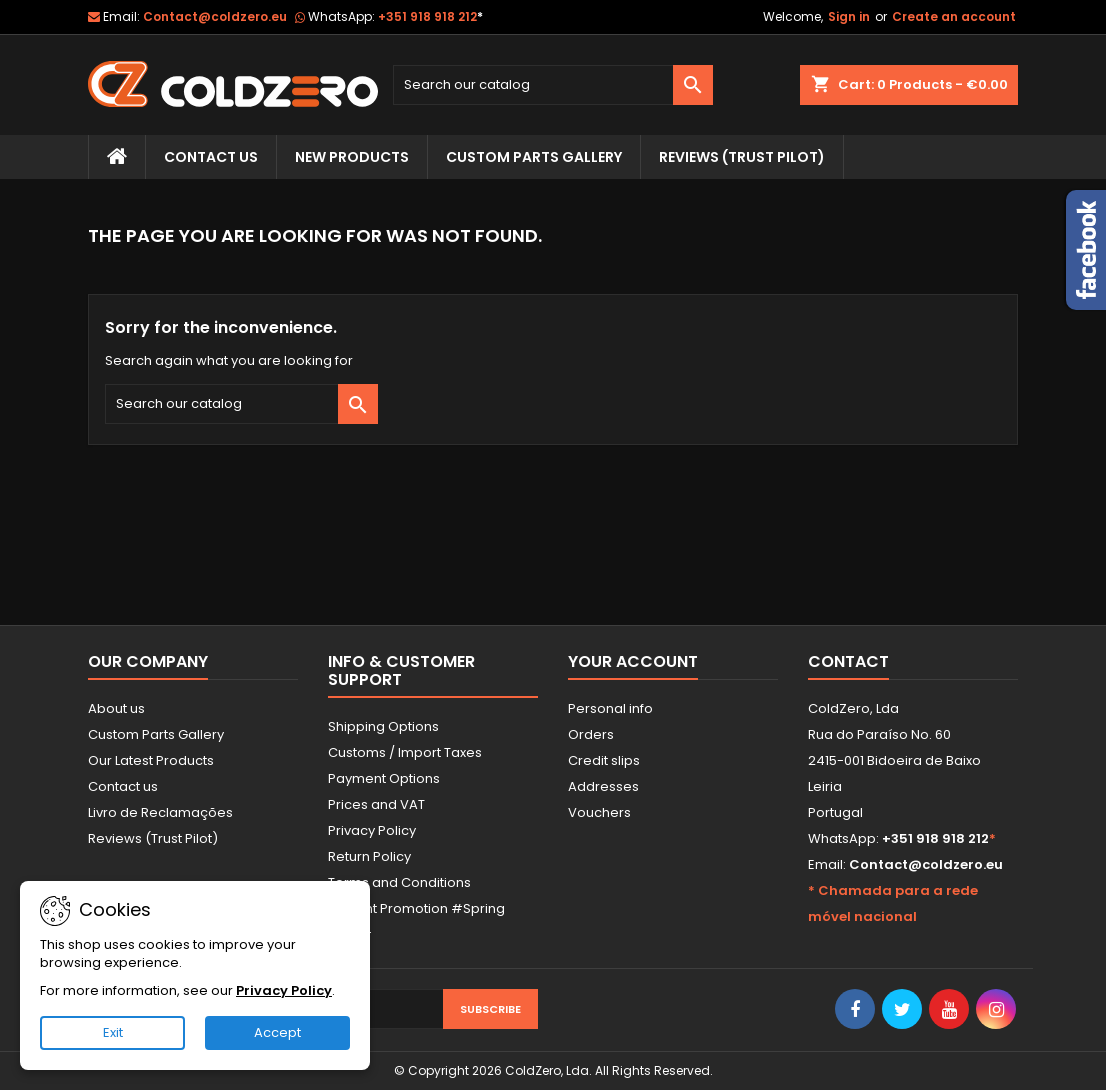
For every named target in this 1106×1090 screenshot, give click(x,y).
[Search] (553, 85)
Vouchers (599, 812)
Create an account (954, 16)
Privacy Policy (372, 830)
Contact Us (211, 157)
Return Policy (369, 856)
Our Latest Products (151, 760)
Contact (848, 661)
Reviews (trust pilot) (742, 157)
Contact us (123, 786)
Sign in (849, 16)
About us (116, 708)
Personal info (610, 708)
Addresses (603, 786)
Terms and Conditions (399, 882)
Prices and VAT (376, 804)
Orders (591, 734)
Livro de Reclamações (160, 812)
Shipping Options (383, 726)
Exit (113, 1032)
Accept (277, 1032)
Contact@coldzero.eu (215, 16)
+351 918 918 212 (430, 16)
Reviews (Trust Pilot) (153, 838)
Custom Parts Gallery (534, 157)
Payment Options (384, 778)
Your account (633, 661)
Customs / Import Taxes (405, 752)
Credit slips (604, 760)
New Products (352, 157)
